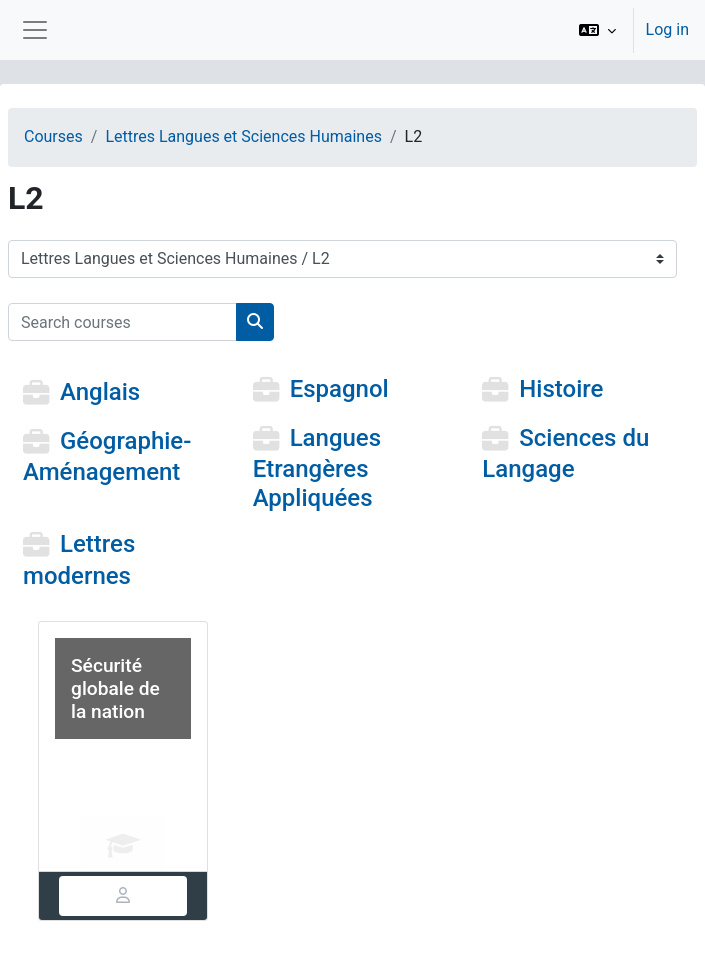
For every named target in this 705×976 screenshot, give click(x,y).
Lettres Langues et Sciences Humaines (243, 136)
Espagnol (339, 389)
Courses (53, 136)
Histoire (561, 389)
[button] (597, 30)
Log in (667, 29)
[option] (627, 30)
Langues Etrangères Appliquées (317, 468)
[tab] (123, 896)
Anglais (100, 392)
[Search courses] (122, 322)
